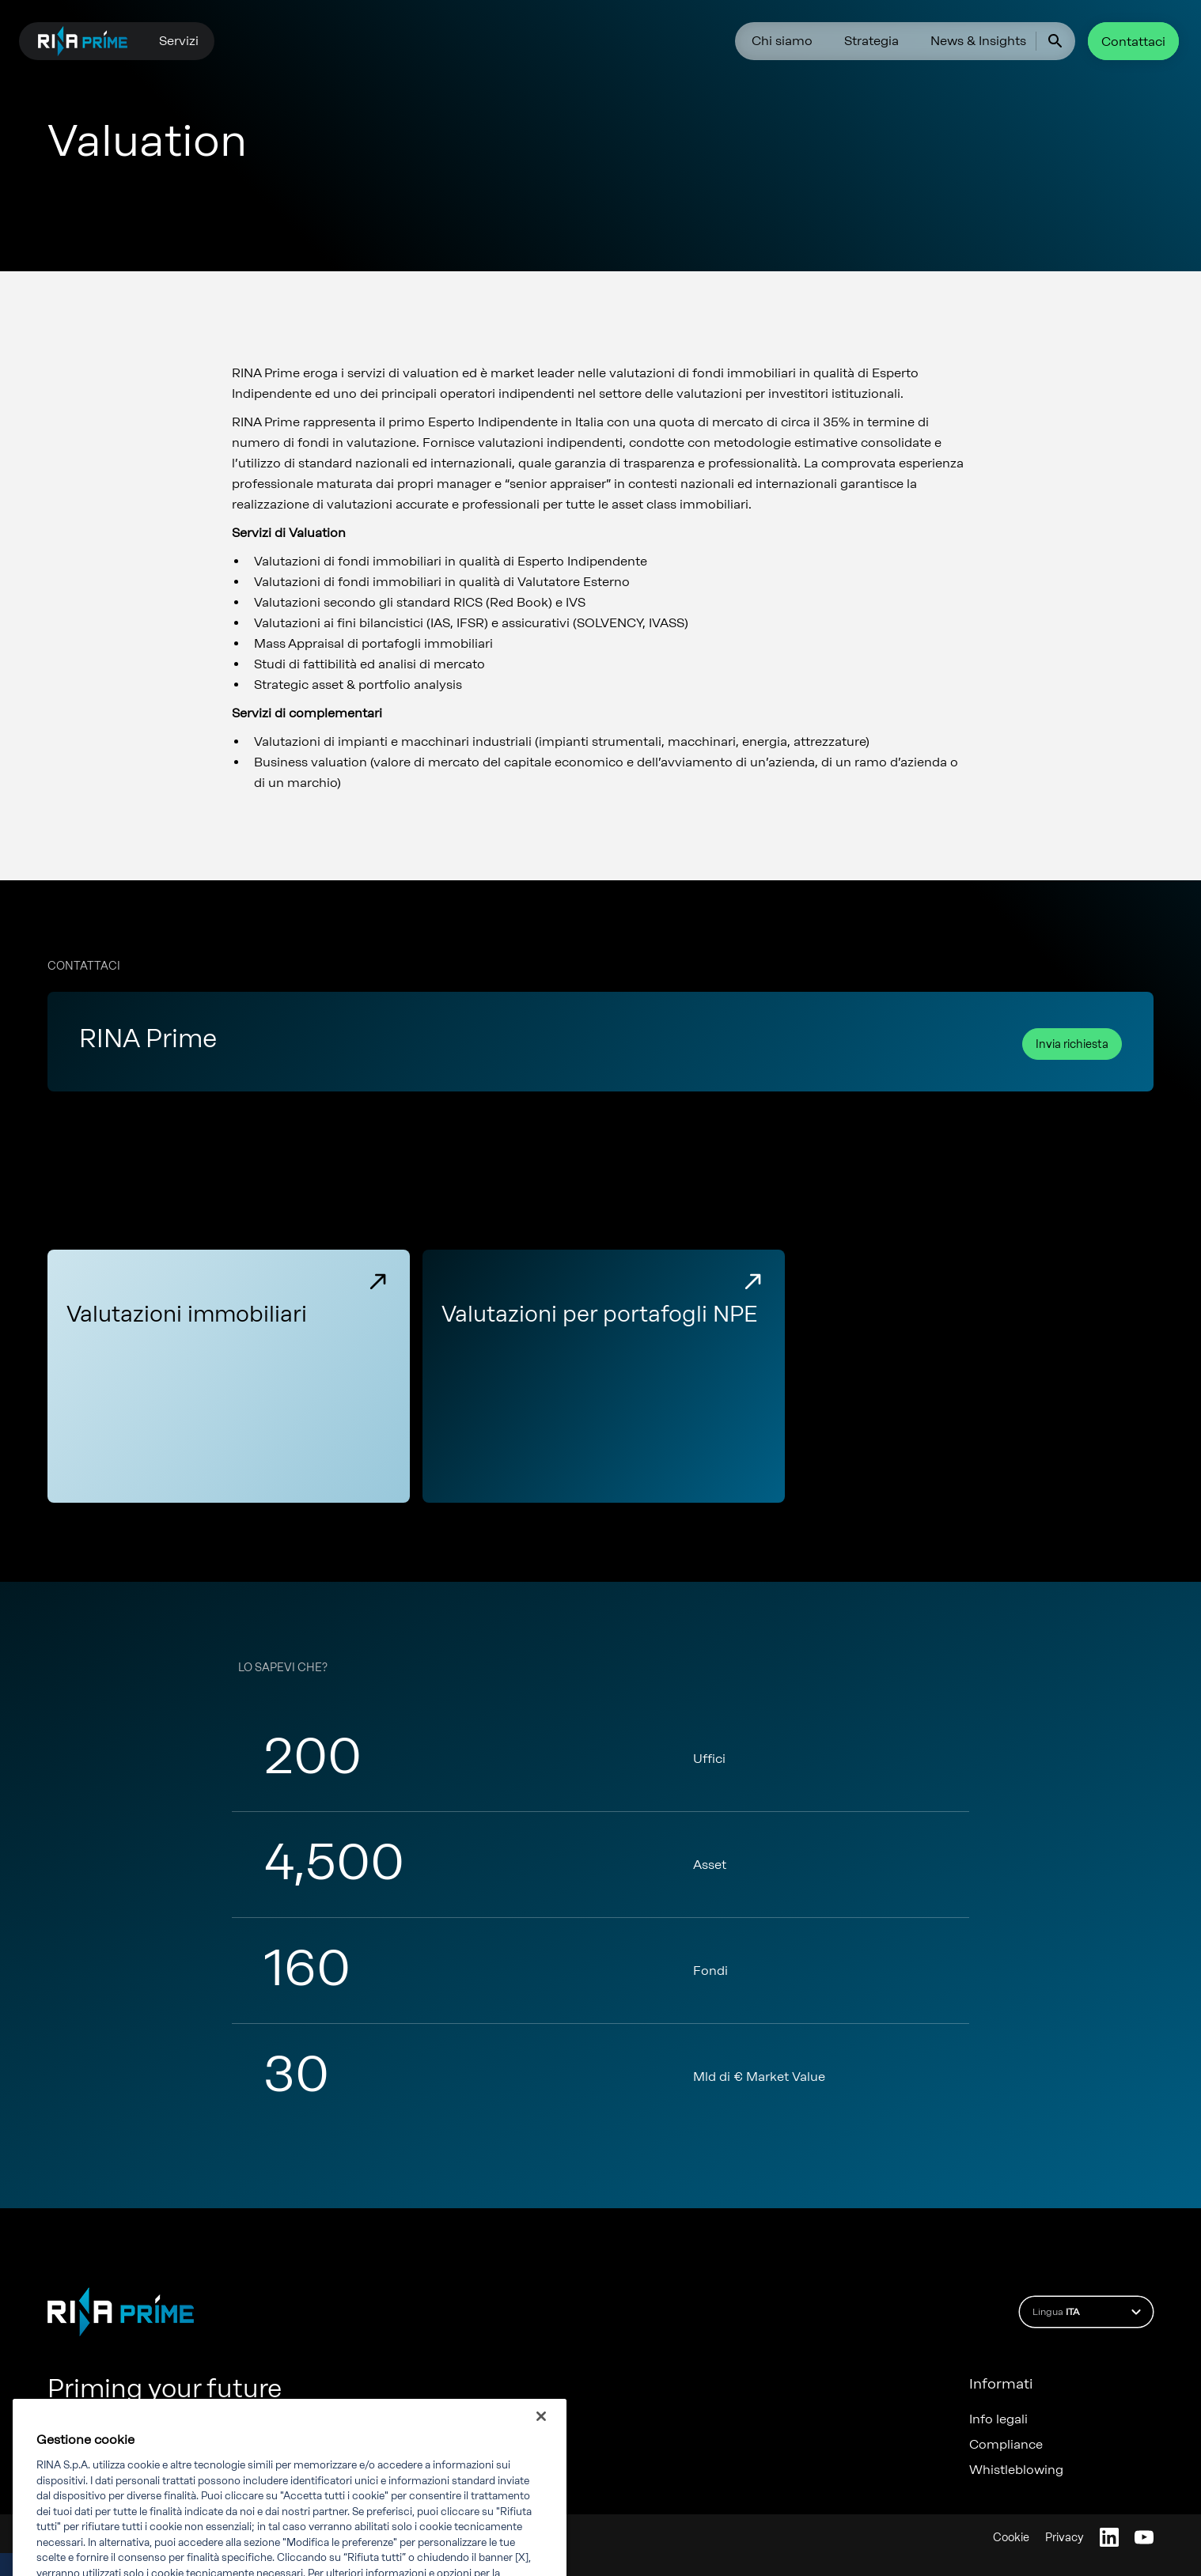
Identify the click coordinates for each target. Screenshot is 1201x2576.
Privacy (1064, 2537)
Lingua (1089, 2311)
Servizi (179, 40)
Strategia (871, 40)
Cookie (1011, 2537)
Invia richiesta (1072, 1044)
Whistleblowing (1016, 2470)
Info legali (998, 2419)
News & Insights (978, 40)
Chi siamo (782, 40)
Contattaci (1133, 41)
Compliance (1006, 2444)
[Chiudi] (541, 2446)
